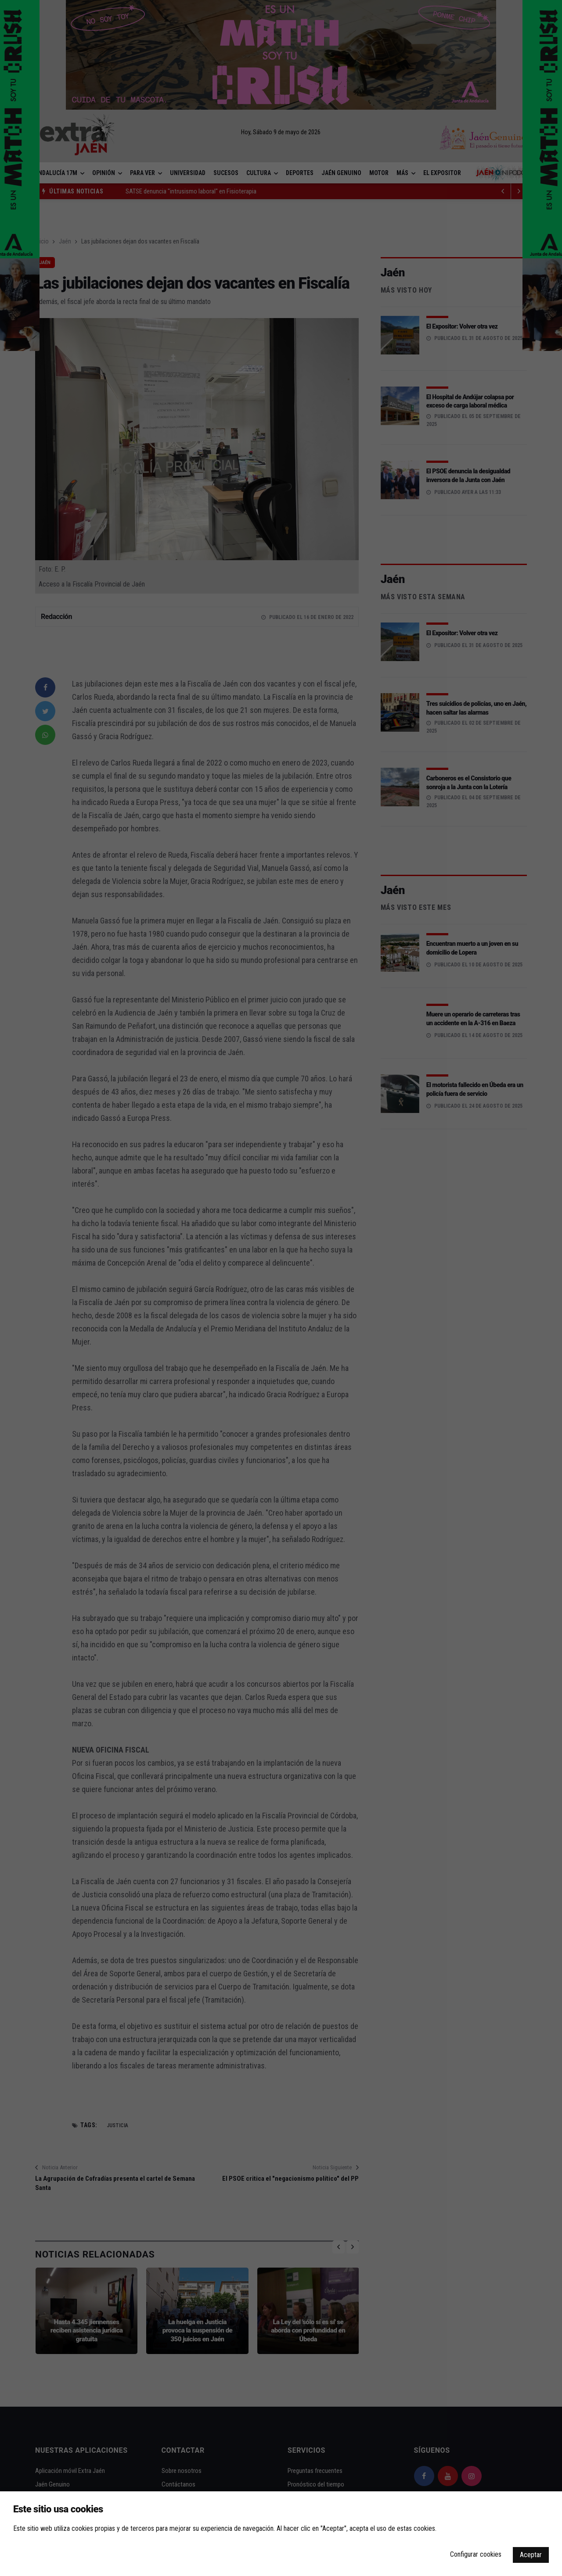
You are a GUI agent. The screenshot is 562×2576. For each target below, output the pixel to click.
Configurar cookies (475, 2554)
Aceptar (531, 2555)
